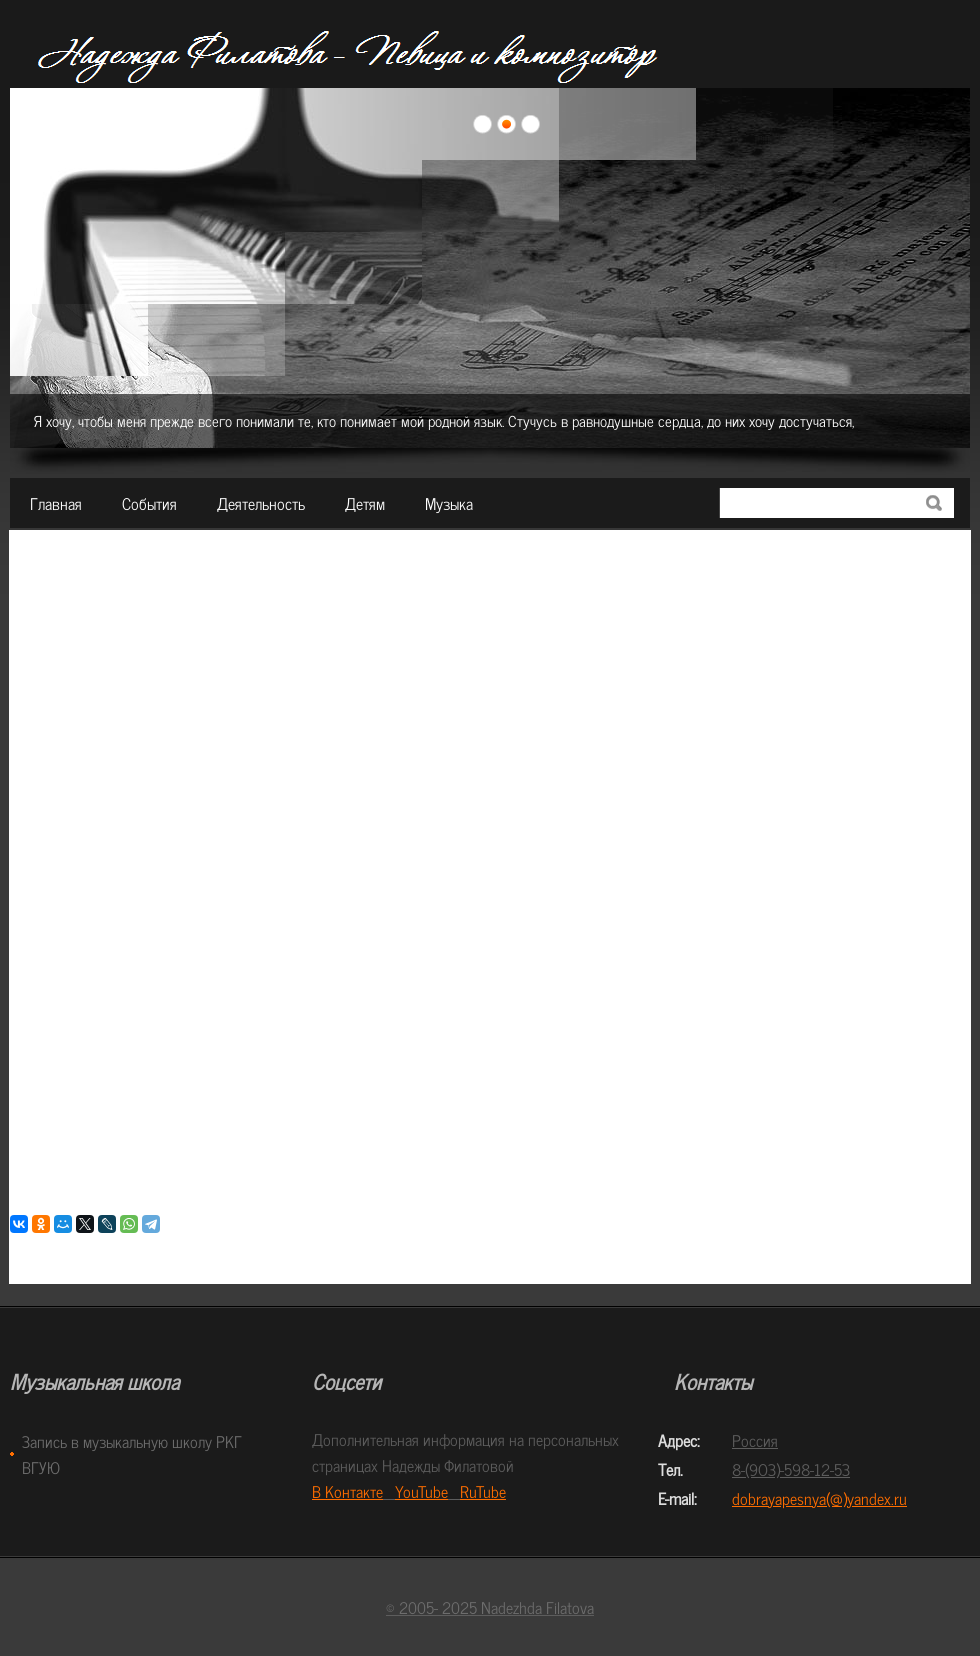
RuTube (483, 1491)
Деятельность (261, 503)
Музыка (449, 503)
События (149, 503)
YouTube (421, 1491)
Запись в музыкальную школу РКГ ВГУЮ (132, 1454)
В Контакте (347, 1491)
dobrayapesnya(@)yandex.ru (819, 1498)
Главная (56, 503)
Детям (365, 503)
